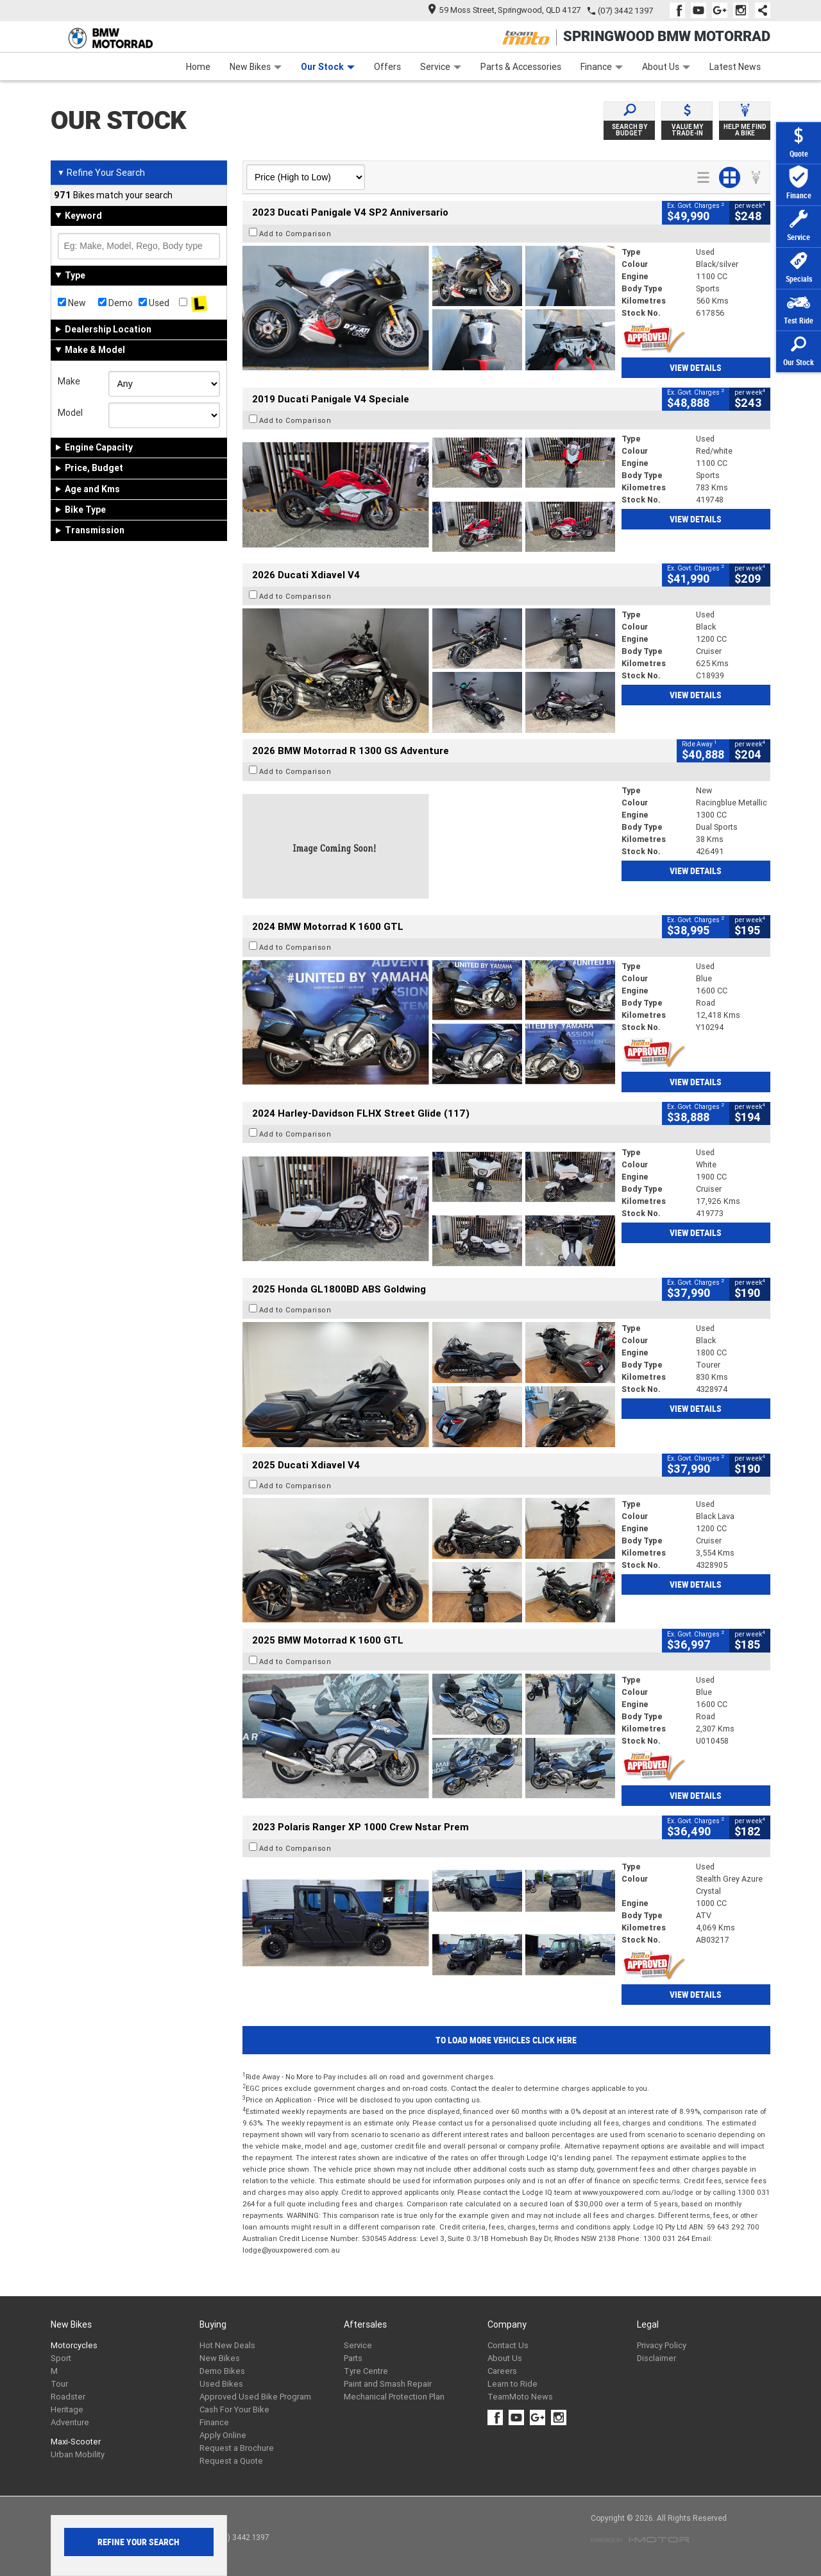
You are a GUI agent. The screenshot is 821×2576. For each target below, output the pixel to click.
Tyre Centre (366, 2371)
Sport (61, 2358)
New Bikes (256, 67)
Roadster (68, 2396)
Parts (353, 2358)
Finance (601, 67)
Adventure (70, 2422)
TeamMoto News (520, 2396)
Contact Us (508, 2345)
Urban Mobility (78, 2454)
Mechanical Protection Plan (394, 2396)
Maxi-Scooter (76, 2441)
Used (154, 303)
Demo (115, 303)
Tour (59, 2383)
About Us (666, 67)
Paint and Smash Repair (388, 2383)
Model (70, 412)
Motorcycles (74, 2345)
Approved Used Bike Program (255, 2396)
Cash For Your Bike (234, 2409)
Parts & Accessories (520, 67)
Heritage (67, 2409)
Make (69, 381)
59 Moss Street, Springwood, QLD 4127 (504, 9)
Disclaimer (656, 2358)
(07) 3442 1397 (625, 10)
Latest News (735, 67)
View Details (696, 368)
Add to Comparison (295, 233)
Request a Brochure (236, 2448)
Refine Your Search (101, 172)
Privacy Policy (661, 2345)
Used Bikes (221, 2383)
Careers (502, 2371)
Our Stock (328, 67)
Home (198, 67)
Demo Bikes (222, 2371)
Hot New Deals (227, 2345)
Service (440, 67)
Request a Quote (231, 2460)
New (72, 303)
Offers (387, 67)
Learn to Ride (512, 2383)
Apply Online (222, 2435)
